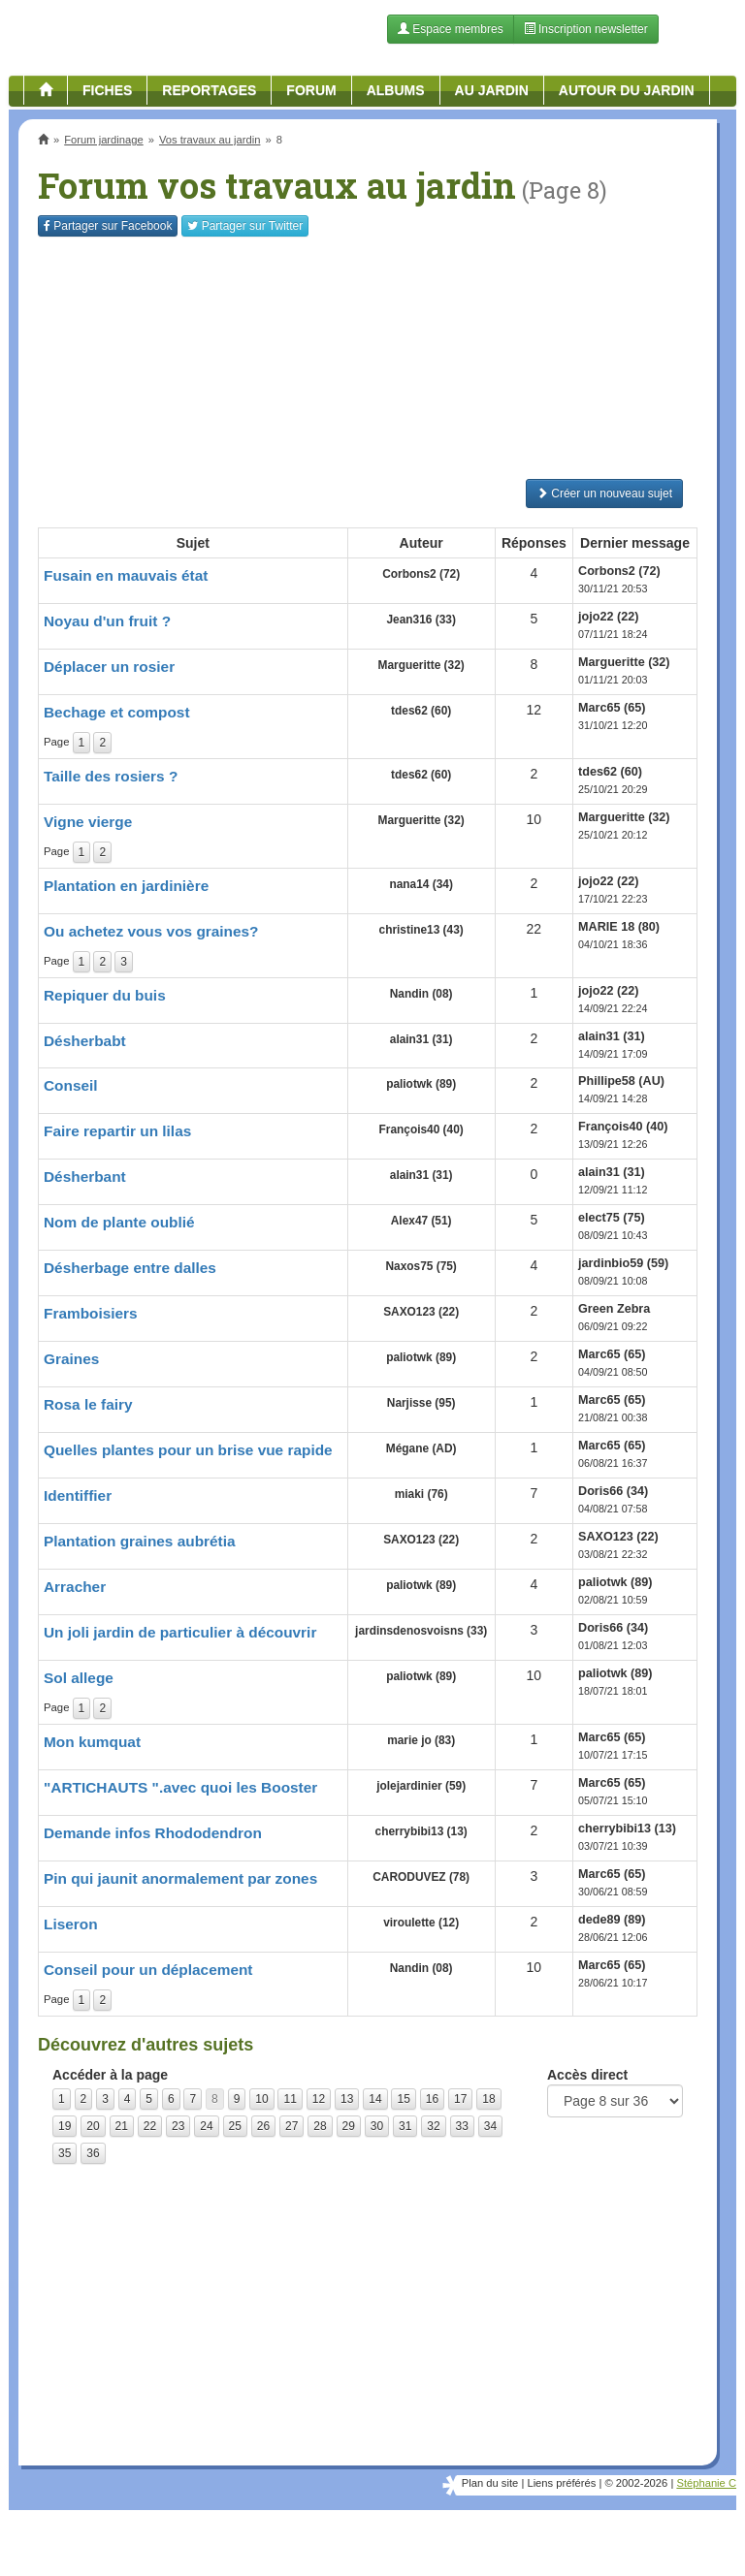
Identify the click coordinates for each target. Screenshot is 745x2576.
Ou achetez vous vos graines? (151, 931)
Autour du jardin (627, 90)
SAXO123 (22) (421, 1312)
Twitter (245, 226)
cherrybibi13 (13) (421, 1831)
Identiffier (78, 1495)
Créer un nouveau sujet (604, 493)
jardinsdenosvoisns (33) (421, 1631)
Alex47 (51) (421, 1220)
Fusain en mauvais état (126, 575)
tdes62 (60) (421, 710)
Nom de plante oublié (119, 1222)
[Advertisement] (367, 358)
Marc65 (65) (611, 708)
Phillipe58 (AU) (621, 1081)
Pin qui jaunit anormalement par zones (180, 1878)
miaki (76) (421, 1494)
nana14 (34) (420, 884)
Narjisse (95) (421, 1403)
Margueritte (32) (421, 665)
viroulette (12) (421, 1922)
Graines (71, 1359)
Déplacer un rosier (109, 666)
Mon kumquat (92, 1741)
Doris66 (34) (613, 1491)
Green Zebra (614, 1309)
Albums (396, 90)
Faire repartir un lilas (117, 1131)
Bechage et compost (117, 712)
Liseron (71, 1924)
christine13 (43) (421, 930)
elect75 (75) (611, 1217)
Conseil (71, 1085)
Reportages (209, 90)
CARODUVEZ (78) (421, 1877)
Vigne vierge (88, 821)
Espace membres (450, 29)
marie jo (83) (421, 1740)
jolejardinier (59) (421, 1786)
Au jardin (492, 90)
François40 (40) (421, 1129)
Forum (311, 90)
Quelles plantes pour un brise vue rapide (188, 1450)
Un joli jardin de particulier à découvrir (180, 1632)
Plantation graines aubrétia (140, 1541)
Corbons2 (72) (421, 574)
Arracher (75, 1586)
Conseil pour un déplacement (148, 1969)
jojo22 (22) (608, 616)
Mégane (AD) (421, 1448)
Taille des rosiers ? (111, 776)
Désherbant (85, 1176)
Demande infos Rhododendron (153, 1833)
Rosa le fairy (88, 1404)
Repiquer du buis (105, 995)
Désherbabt (85, 1041)
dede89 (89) (611, 1919)
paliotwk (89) (421, 1084)
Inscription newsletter (586, 29)
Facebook (108, 226)
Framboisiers (91, 1313)
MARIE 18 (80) (619, 927)
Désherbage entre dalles (130, 1267)
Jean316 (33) (420, 619)
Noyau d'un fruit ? (107, 621)
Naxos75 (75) (420, 1266)
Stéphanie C (706, 2483)
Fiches (107, 90)
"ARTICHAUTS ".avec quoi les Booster (180, 1787)
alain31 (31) (421, 1039)
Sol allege (78, 1678)
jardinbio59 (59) (623, 1263)
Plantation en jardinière (126, 885)
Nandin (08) (421, 994)
